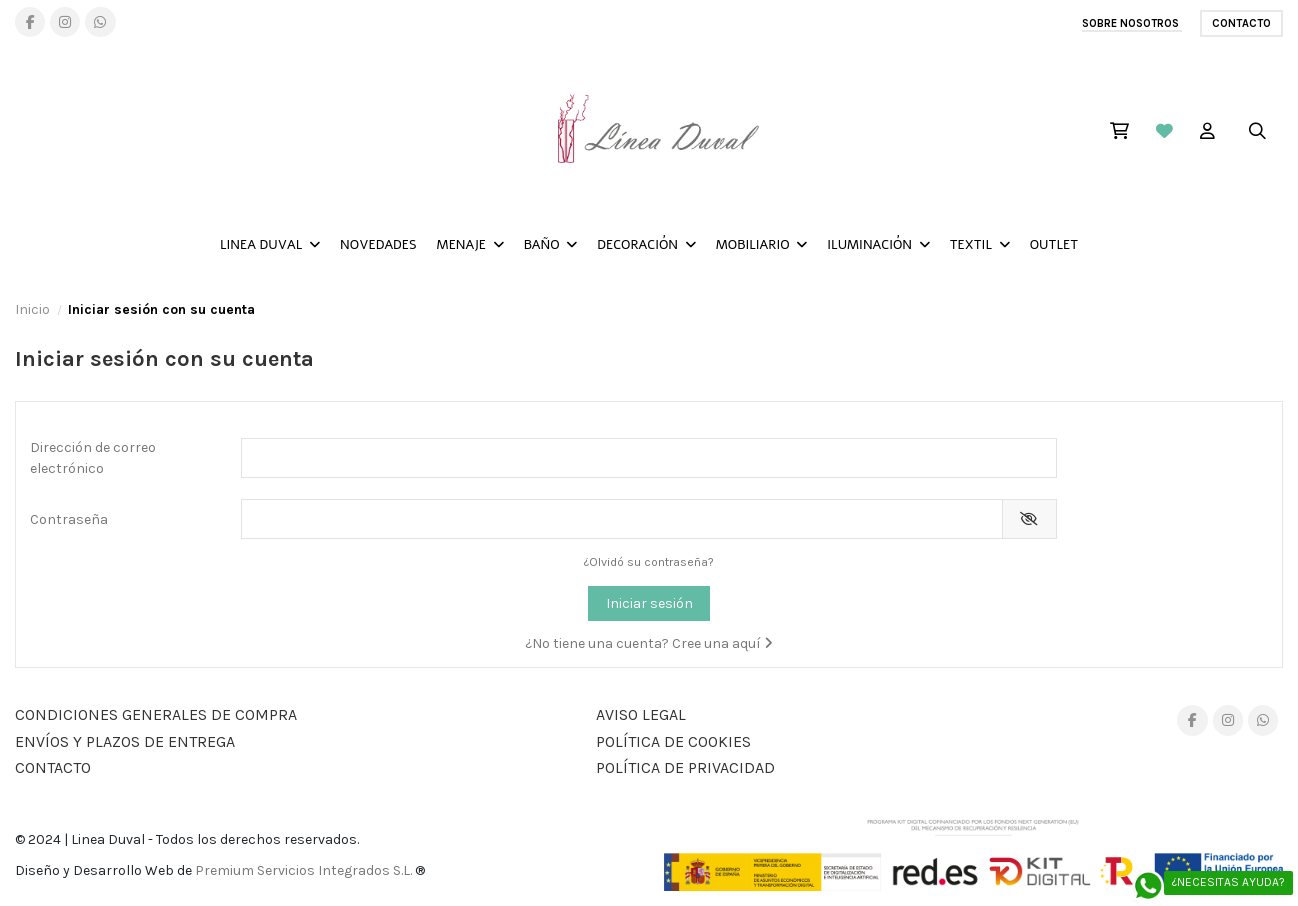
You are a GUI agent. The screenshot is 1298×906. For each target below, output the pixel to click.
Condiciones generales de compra (156, 714)
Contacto (1241, 23)
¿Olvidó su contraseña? (649, 562)
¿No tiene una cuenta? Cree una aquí (649, 643)
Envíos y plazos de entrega (125, 741)
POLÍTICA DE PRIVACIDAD (685, 767)
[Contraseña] (621, 519)
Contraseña (69, 519)
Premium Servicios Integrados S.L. (303, 870)
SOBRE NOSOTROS (1132, 23)
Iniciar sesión (649, 603)
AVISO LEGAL (641, 714)
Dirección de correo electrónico (93, 458)
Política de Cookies (673, 741)
